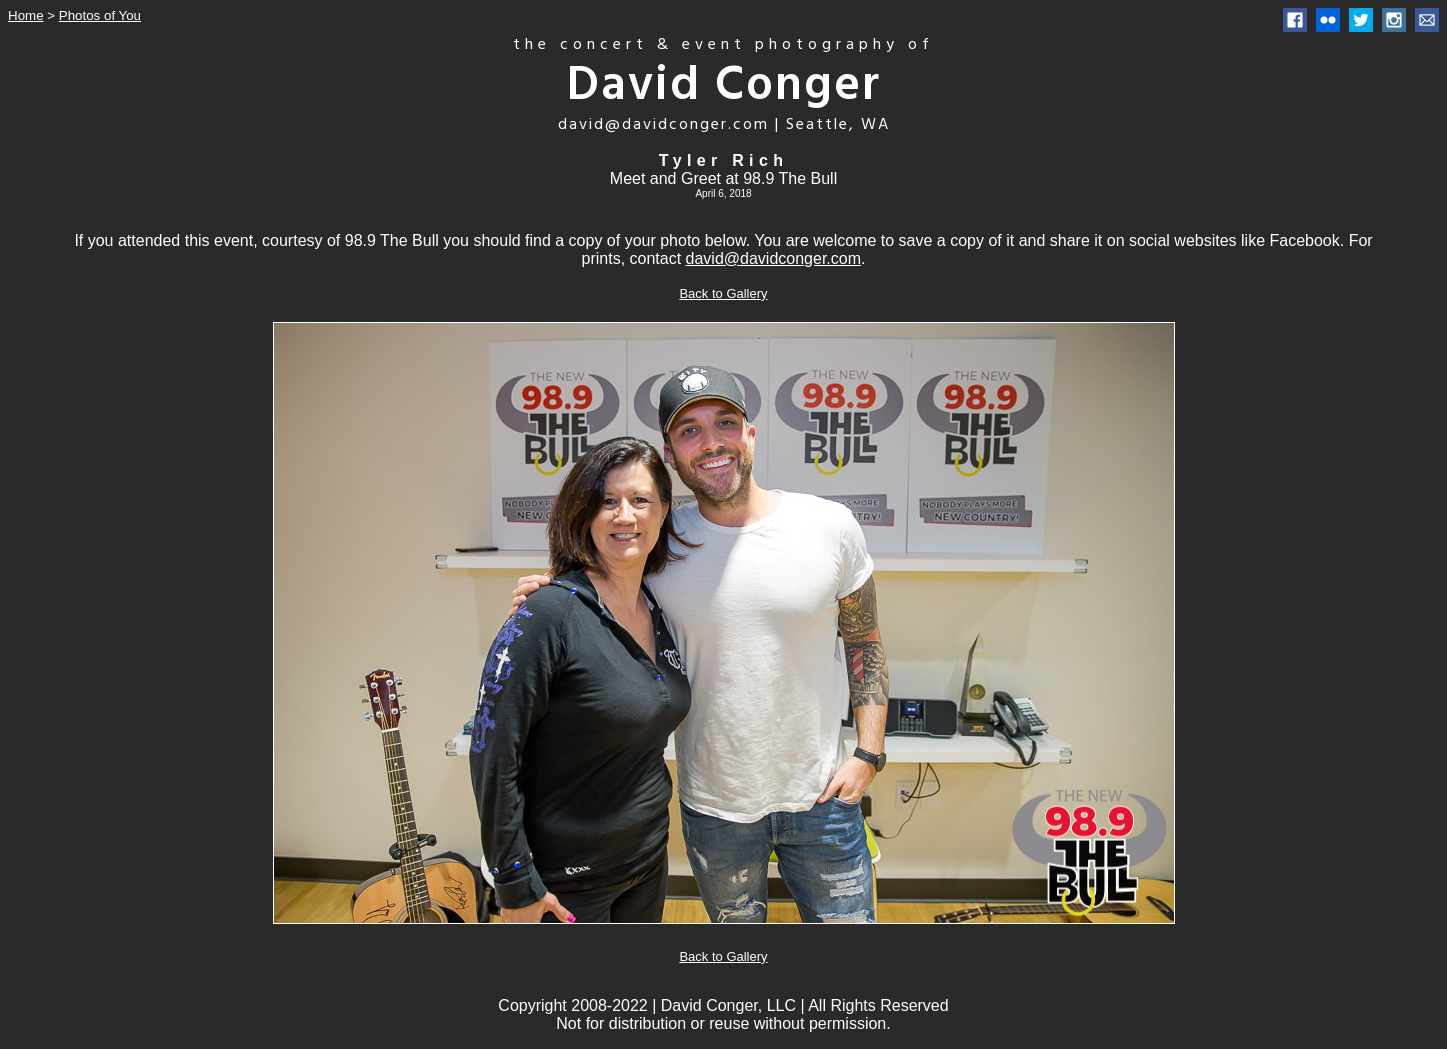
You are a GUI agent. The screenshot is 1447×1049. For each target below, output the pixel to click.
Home (26, 15)
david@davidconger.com (773, 258)
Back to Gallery (723, 293)
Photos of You (100, 15)
